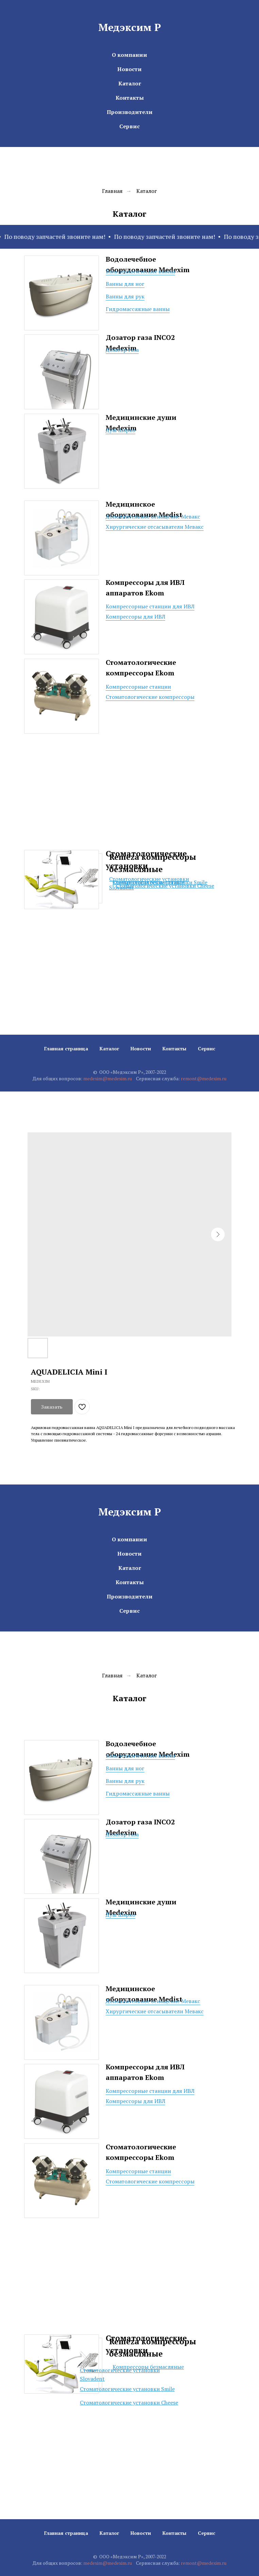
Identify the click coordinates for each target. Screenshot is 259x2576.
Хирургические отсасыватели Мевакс (155, 526)
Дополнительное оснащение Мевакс (153, 516)
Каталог (129, 83)
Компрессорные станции (138, 686)
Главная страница (66, 1048)
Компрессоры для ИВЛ (135, 616)
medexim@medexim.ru (107, 1078)
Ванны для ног (125, 284)
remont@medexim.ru (203, 1078)
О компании (129, 55)
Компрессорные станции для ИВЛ (150, 606)
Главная (112, 191)
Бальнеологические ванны (140, 271)
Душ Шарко (120, 430)
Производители (130, 112)
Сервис (129, 126)
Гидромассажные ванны (138, 309)
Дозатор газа (122, 350)
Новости (129, 69)
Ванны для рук (125, 296)
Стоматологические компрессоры (150, 697)
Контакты (130, 97)
